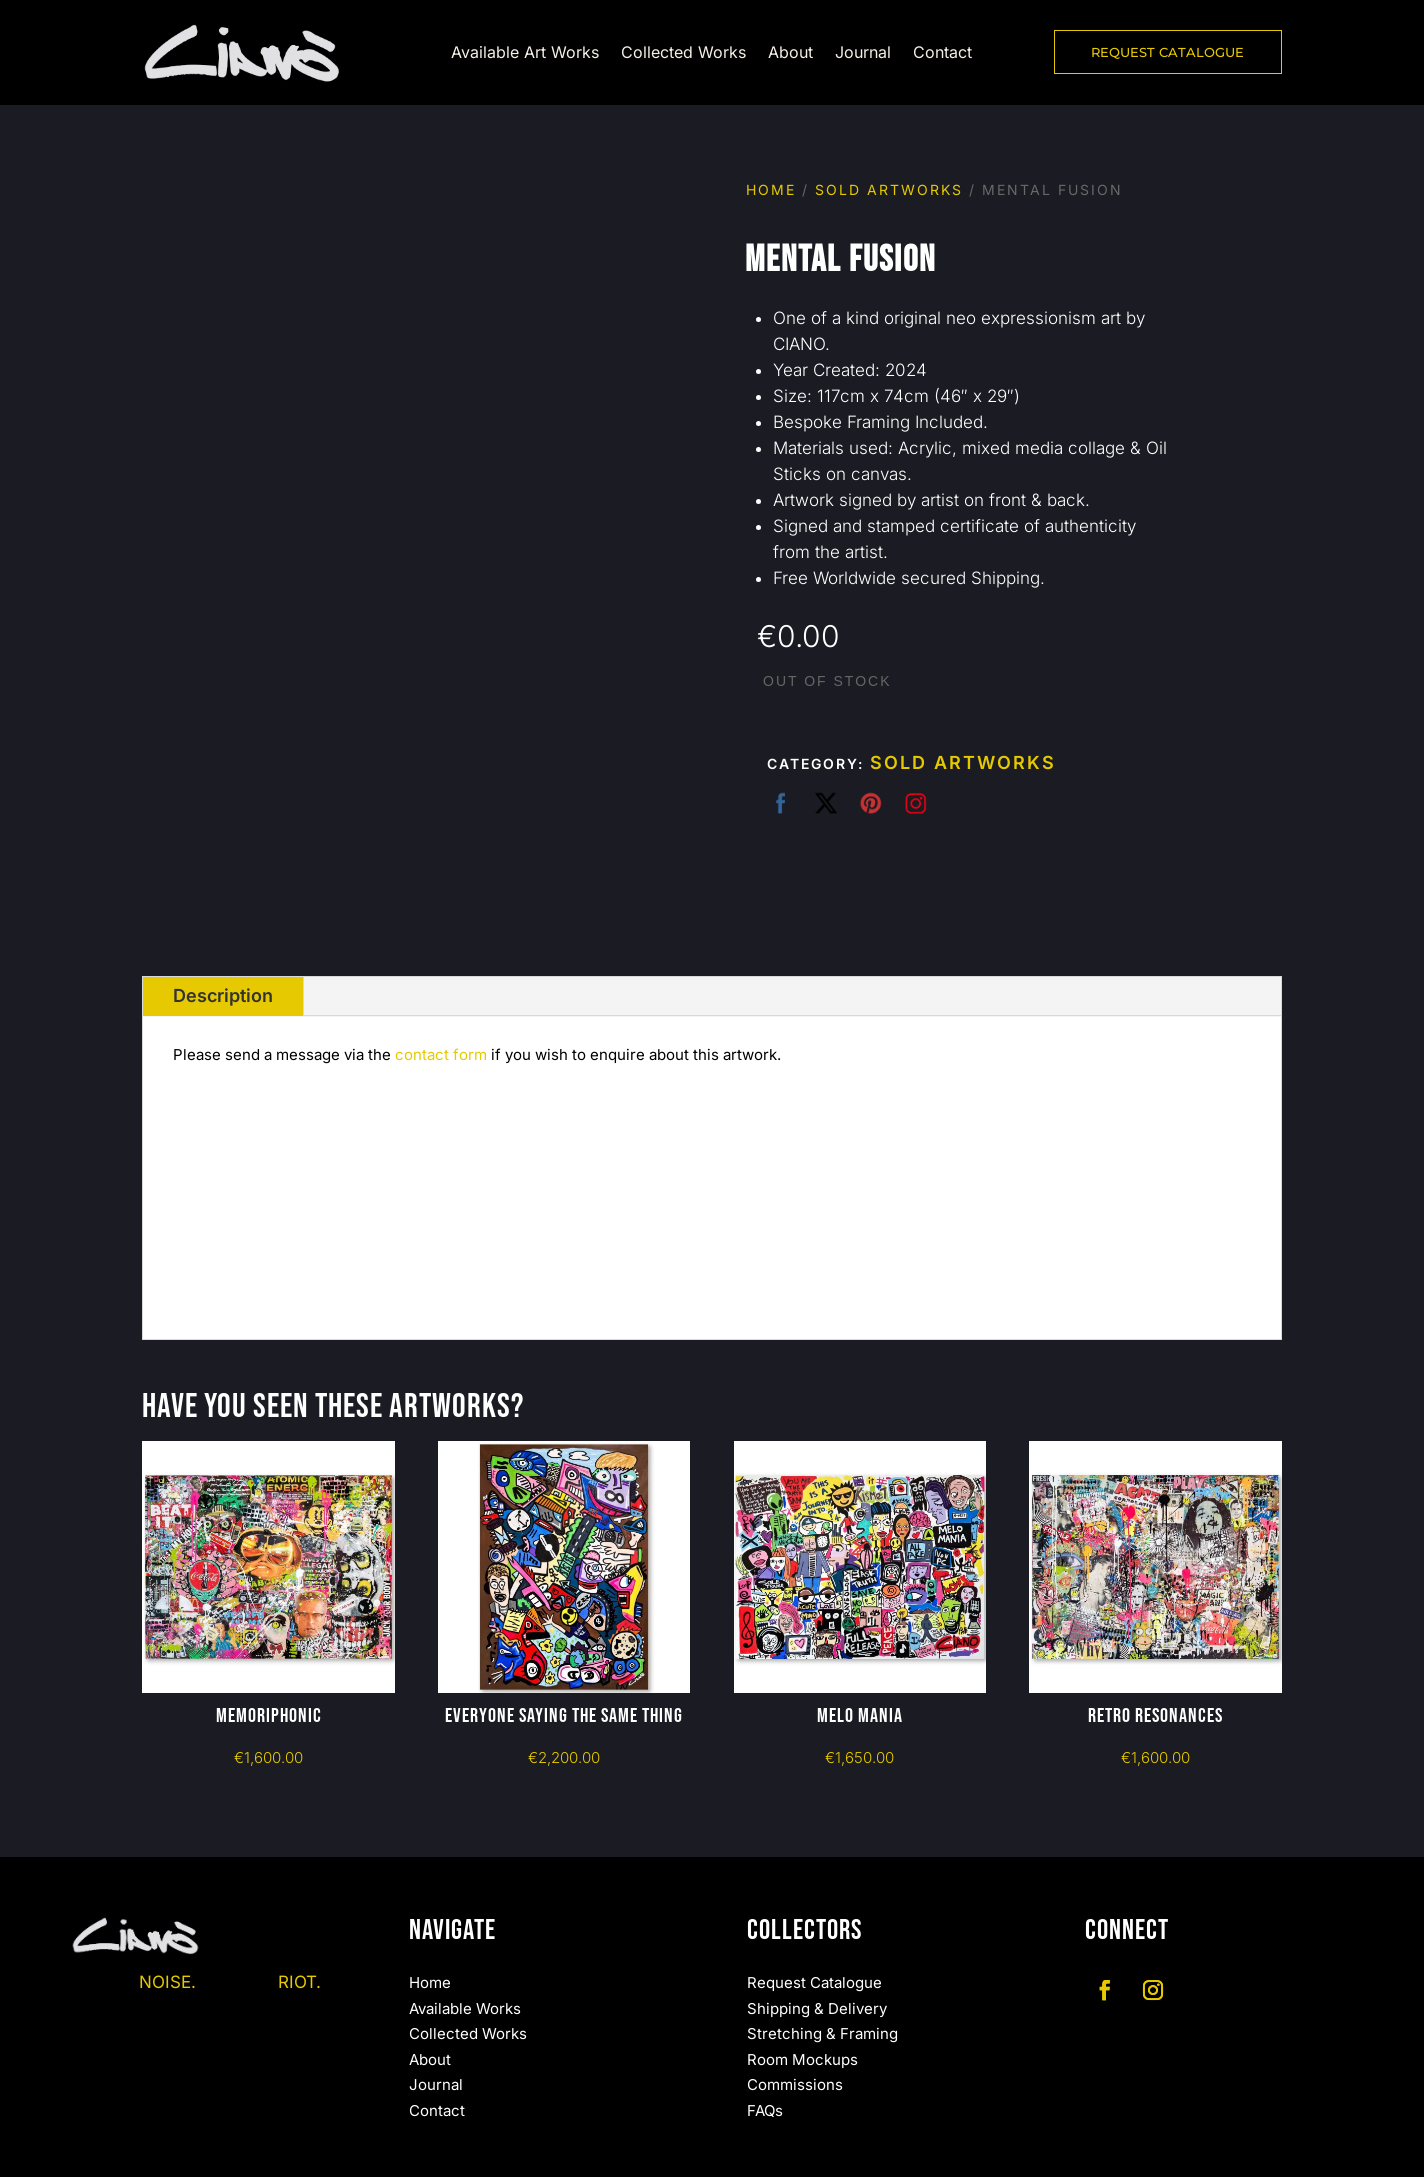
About (790, 53)
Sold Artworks (889, 189)
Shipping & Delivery (817, 2008)
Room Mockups (802, 2059)
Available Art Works (525, 53)
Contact (942, 53)
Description (223, 995)
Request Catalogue (814, 1982)
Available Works (465, 2008)
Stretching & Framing (822, 2033)
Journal (863, 53)
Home (771, 189)
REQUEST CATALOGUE (1167, 52)
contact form (441, 1054)
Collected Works (683, 53)
